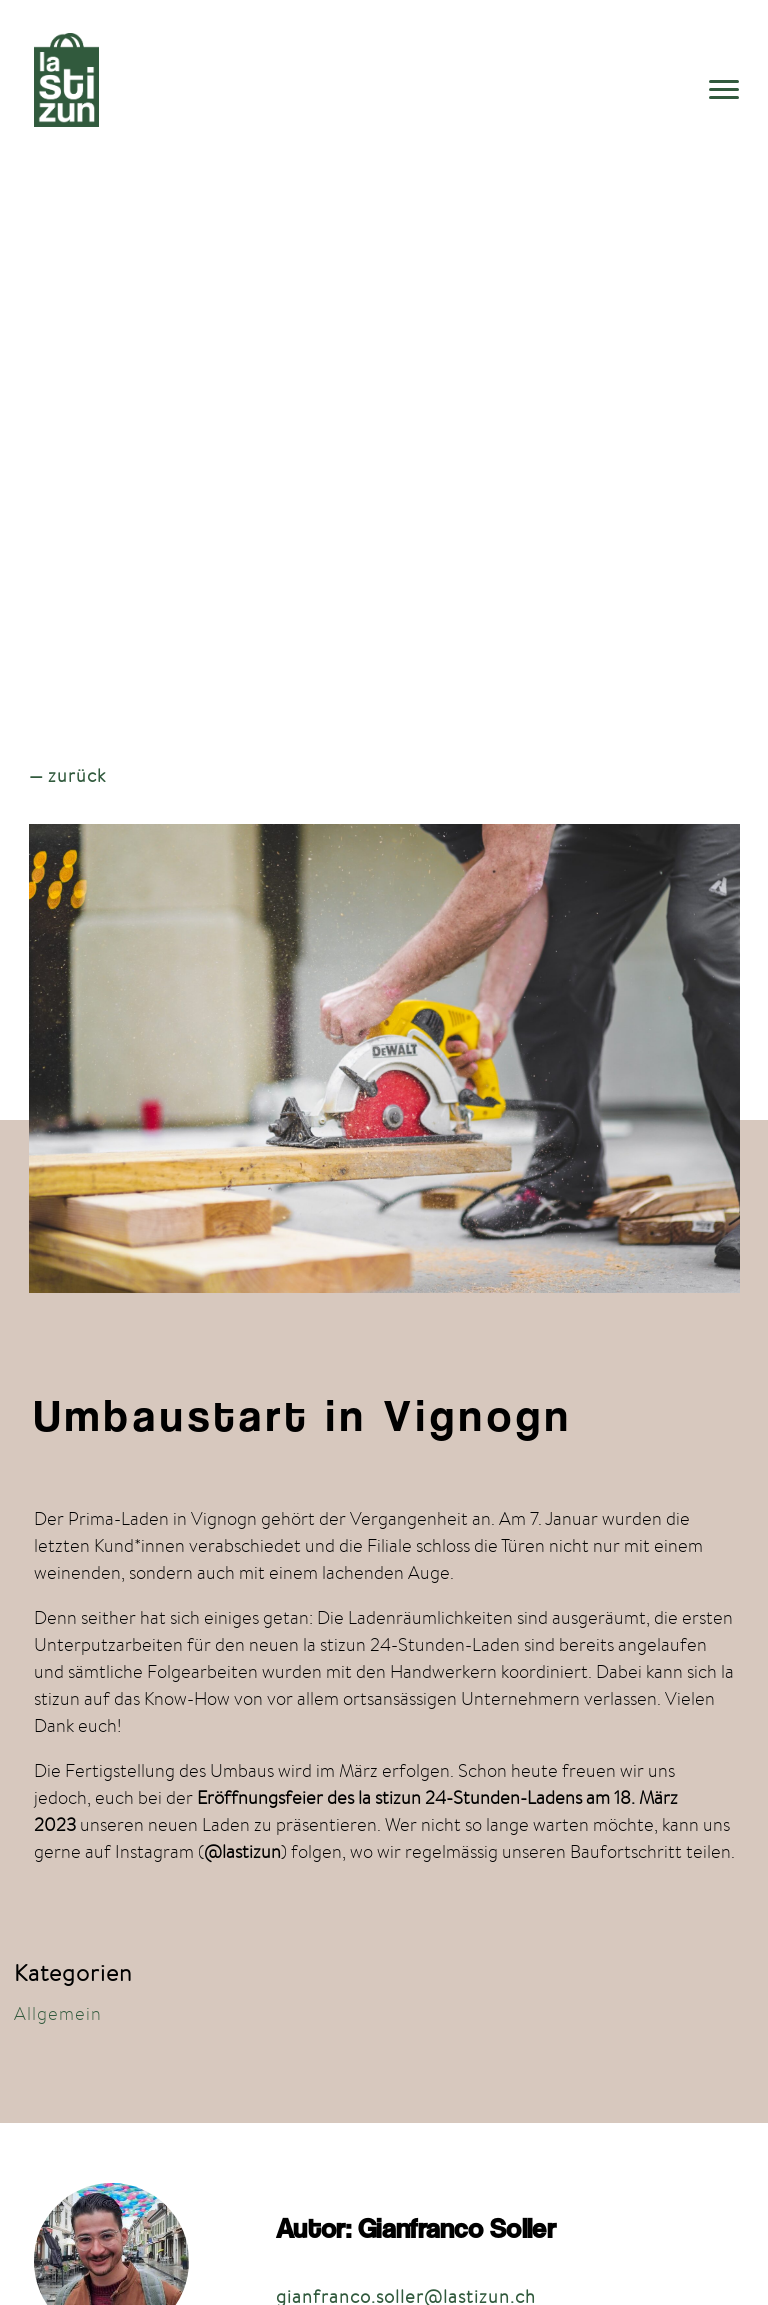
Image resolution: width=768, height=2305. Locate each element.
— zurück (67, 775)
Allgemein (58, 2013)
